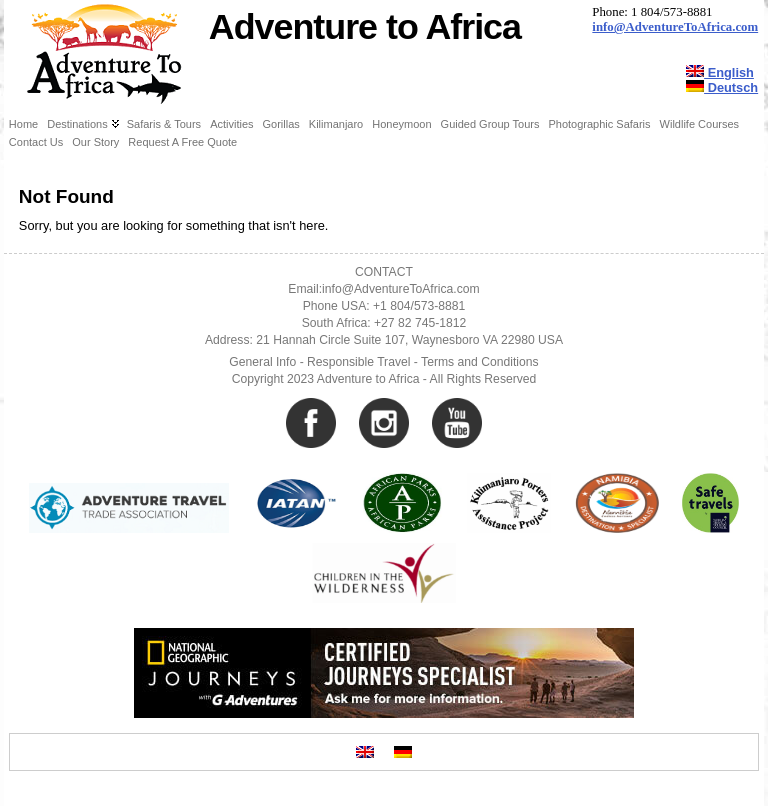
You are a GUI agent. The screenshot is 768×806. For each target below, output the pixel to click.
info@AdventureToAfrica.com (675, 27)
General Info (262, 362)
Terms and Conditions (480, 362)
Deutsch (722, 87)
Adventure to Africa (365, 27)
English (720, 72)
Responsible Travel (358, 362)
